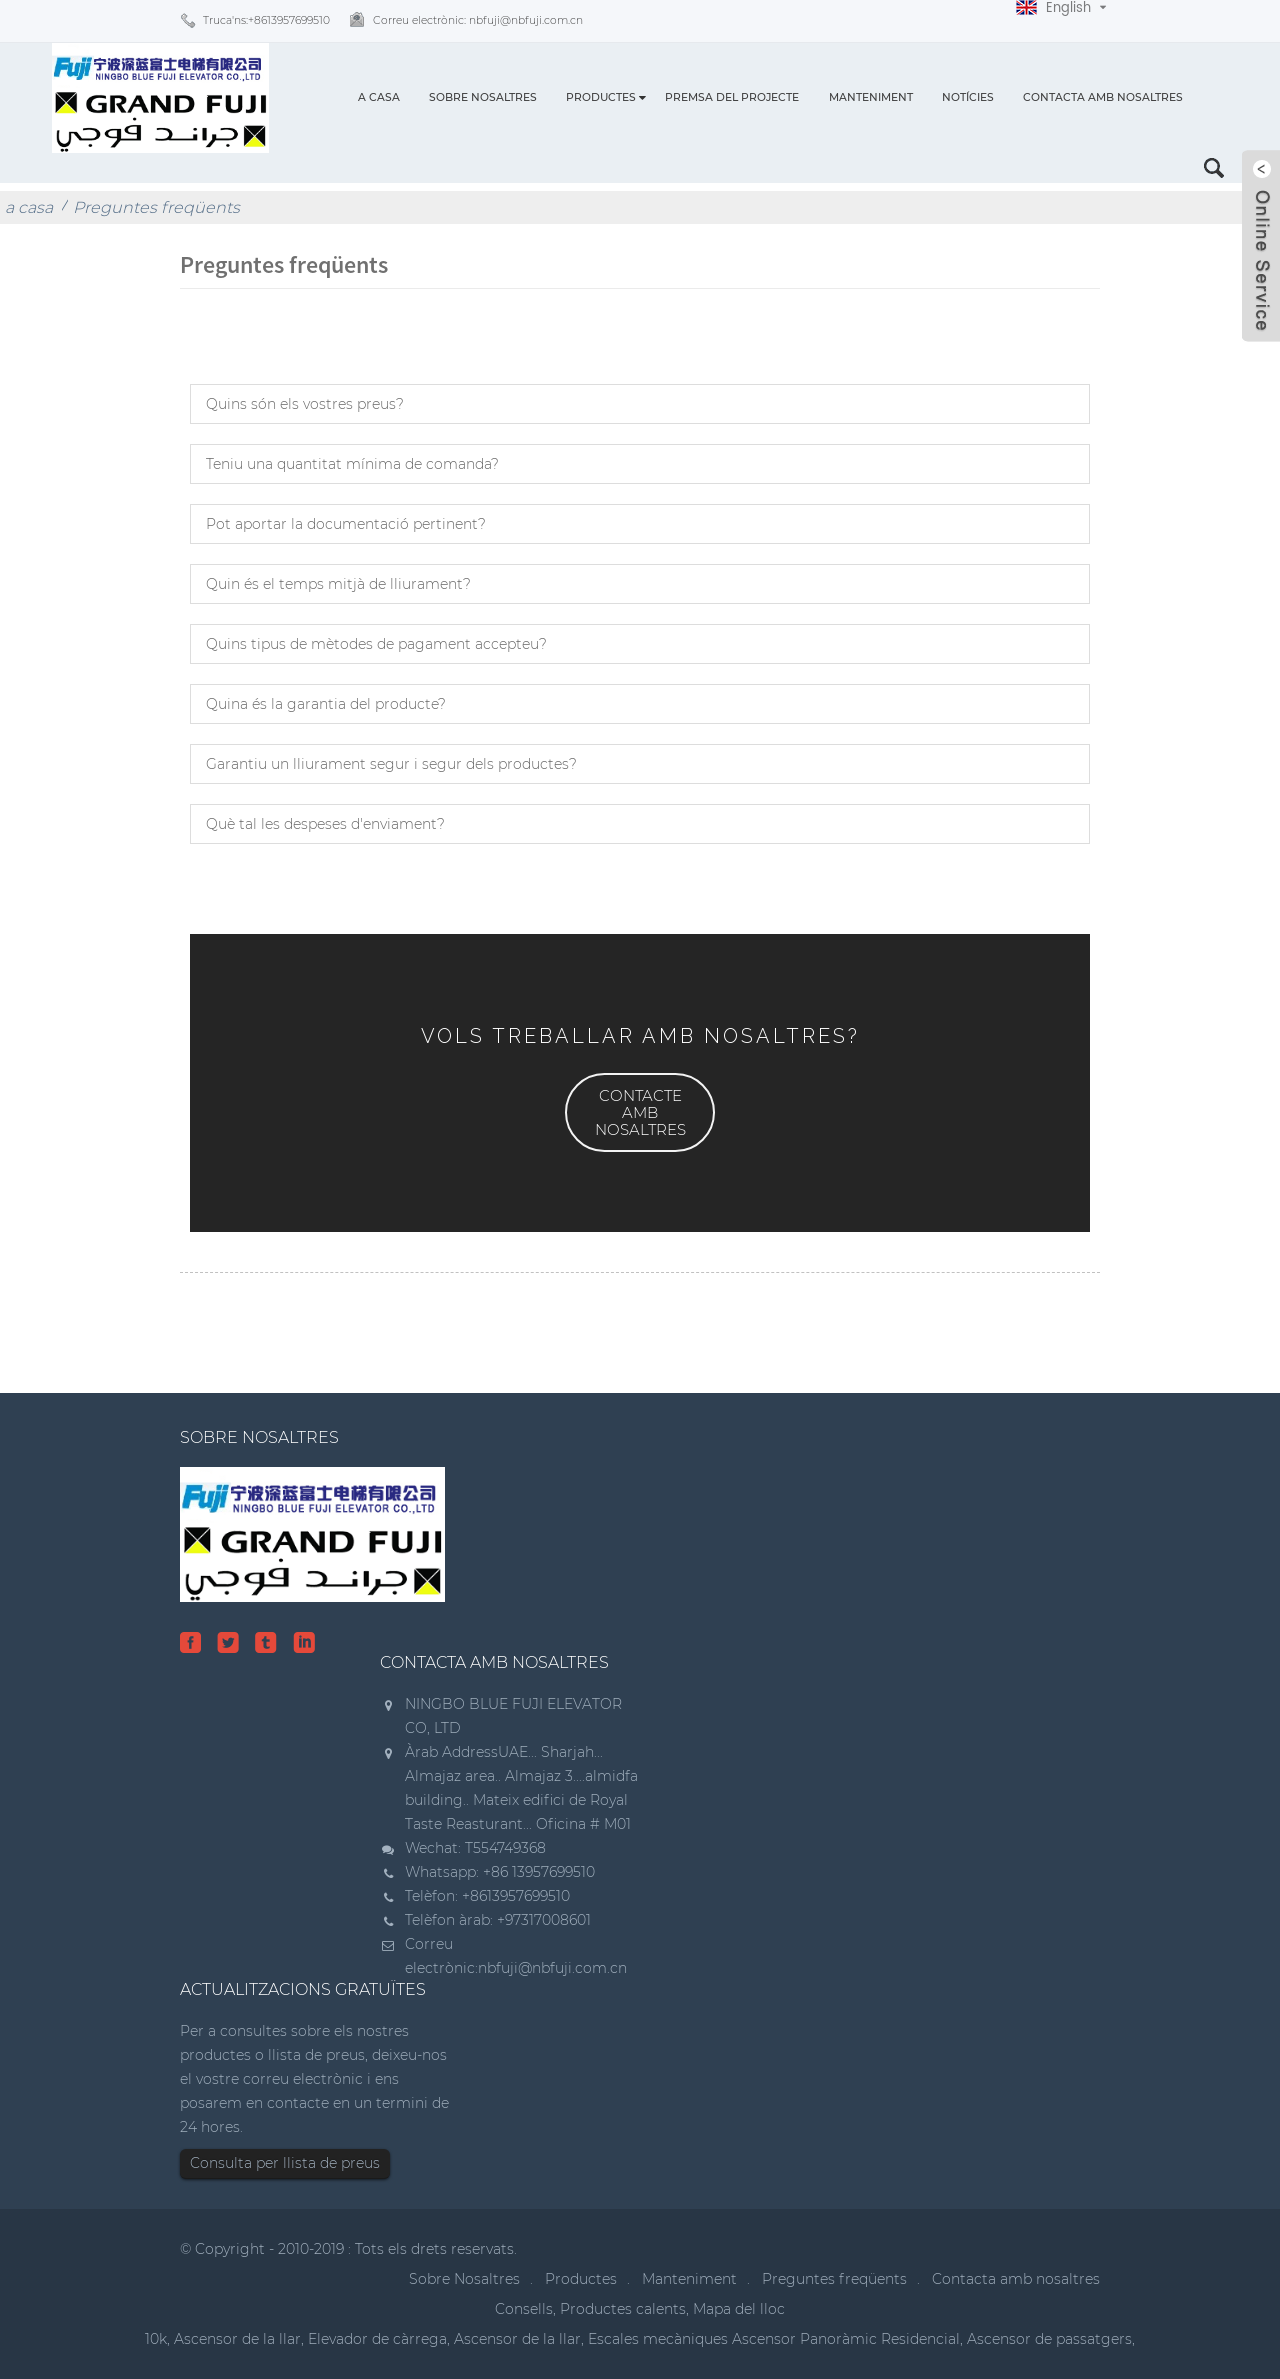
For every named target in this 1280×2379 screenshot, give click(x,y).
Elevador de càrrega (377, 2339)
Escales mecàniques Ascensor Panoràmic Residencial (774, 2339)
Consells (524, 2309)
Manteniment (871, 97)
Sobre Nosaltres (483, 97)
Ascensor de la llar (237, 2339)
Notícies (968, 97)
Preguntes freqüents (156, 207)
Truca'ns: (266, 20)
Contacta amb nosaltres (1103, 97)
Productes (601, 97)
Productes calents (623, 2309)
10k (156, 2339)
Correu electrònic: (478, 20)
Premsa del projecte (732, 97)
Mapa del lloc (739, 2309)
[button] (640, 1112)
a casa (379, 97)
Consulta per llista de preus (285, 2163)
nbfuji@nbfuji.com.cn (552, 1968)
